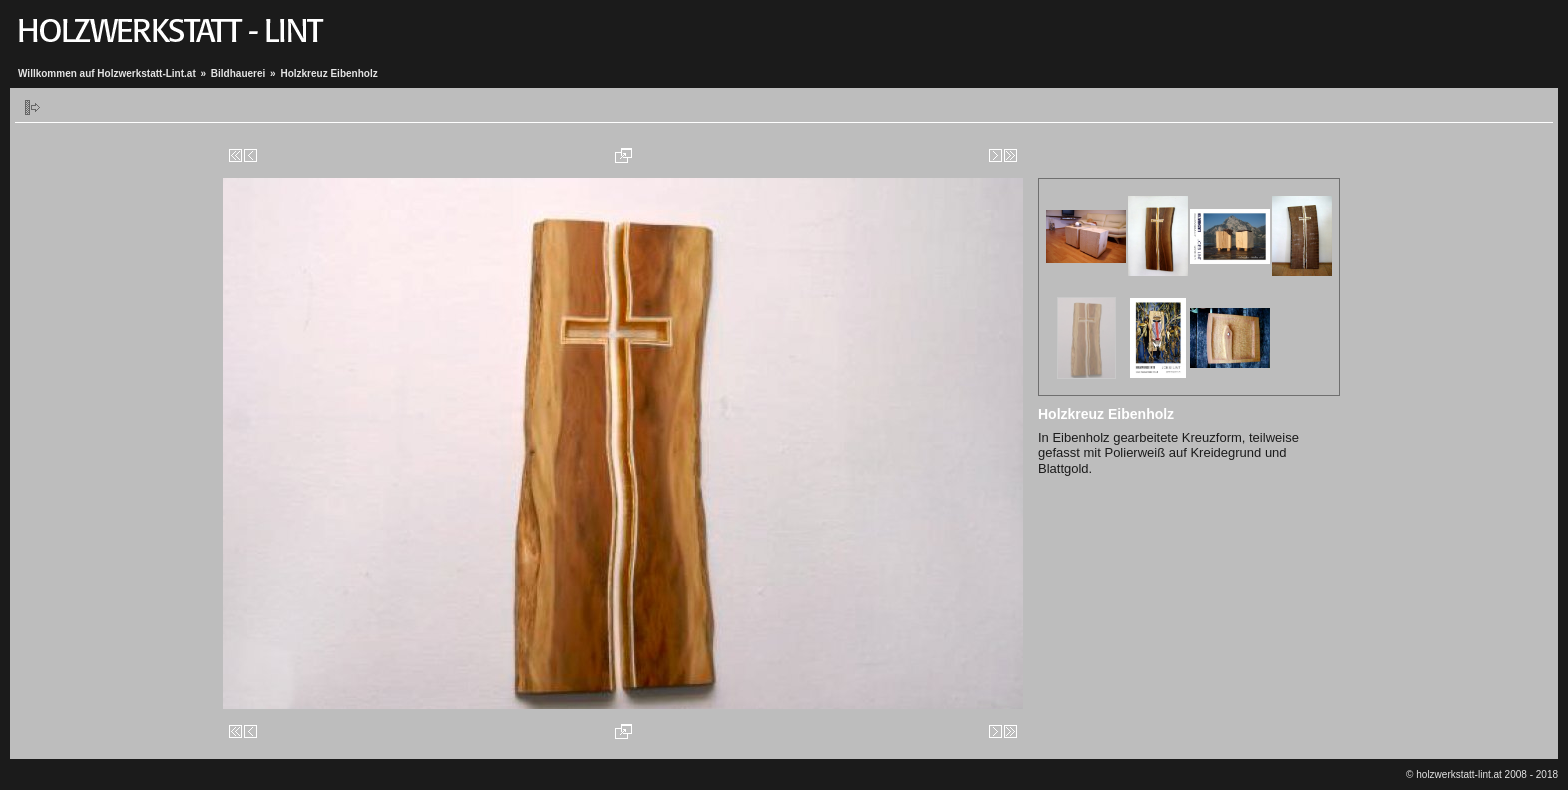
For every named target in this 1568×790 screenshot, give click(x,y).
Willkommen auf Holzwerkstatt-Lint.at (107, 73)
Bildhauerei (238, 73)
